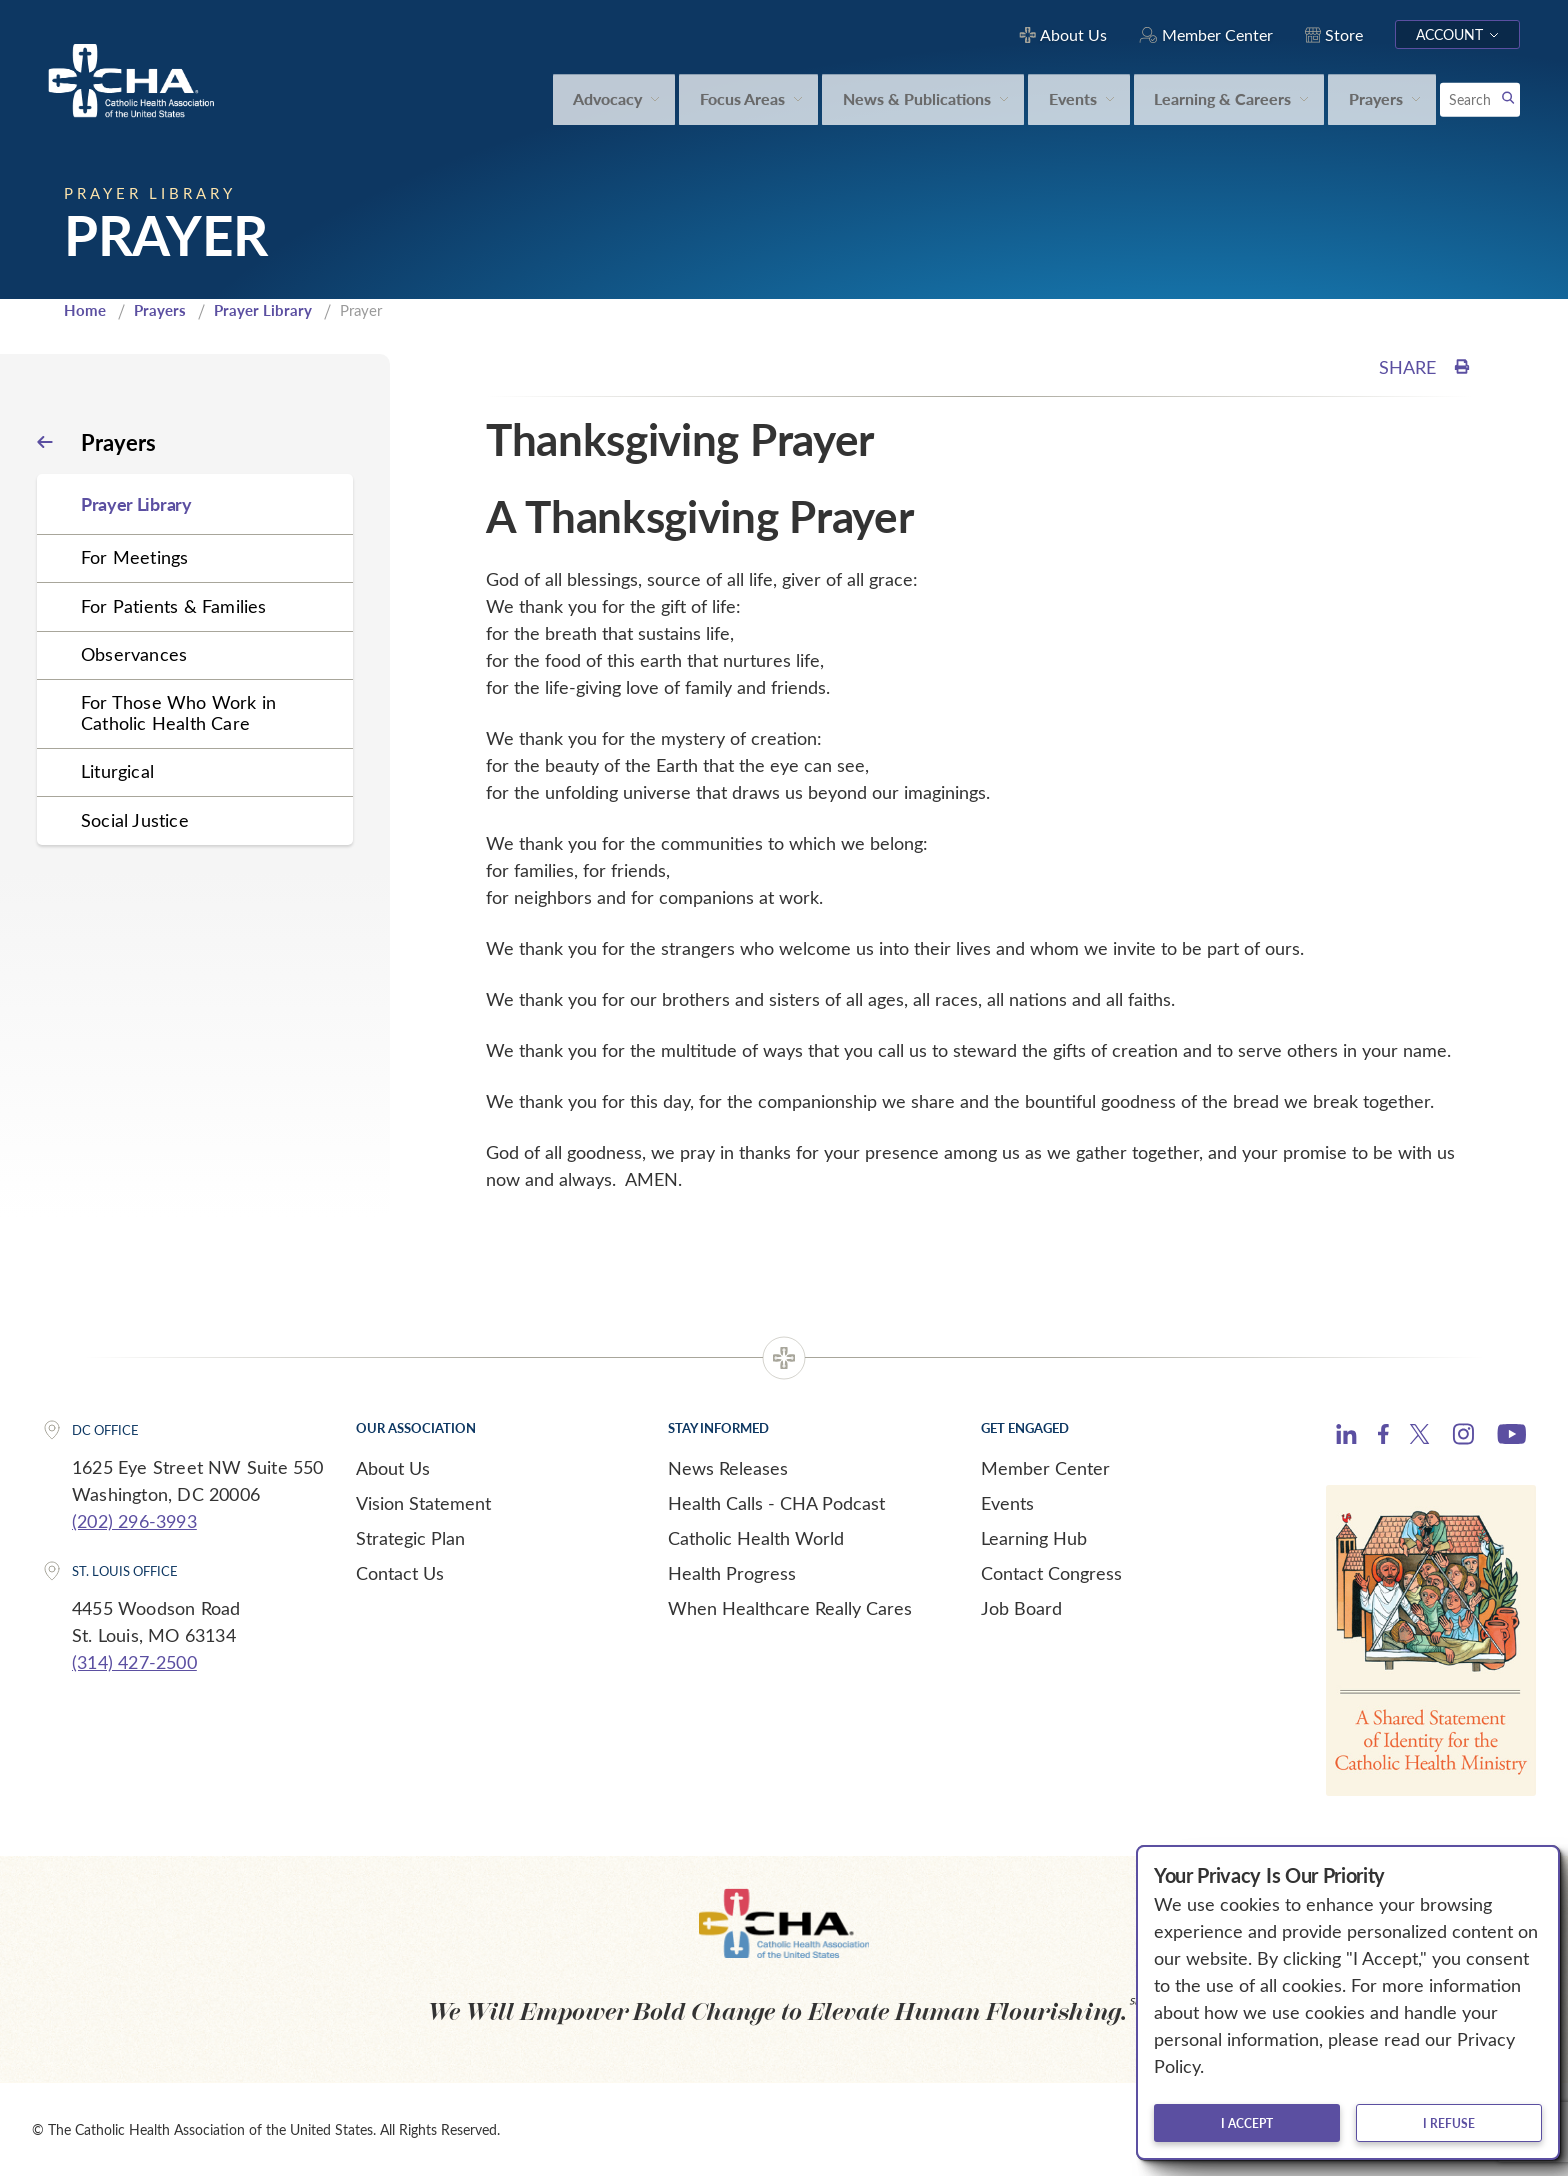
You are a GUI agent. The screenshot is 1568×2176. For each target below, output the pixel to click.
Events (1007, 1503)
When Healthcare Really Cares (790, 1608)
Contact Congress (1051, 1573)
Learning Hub (1034, 1538)
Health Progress (732, 1573)
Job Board (1021, 1608)
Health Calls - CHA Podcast (776, 1503)
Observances (134, 654)
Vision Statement (423, 1503)
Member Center (1045, 1468)
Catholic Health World (756, 1538)
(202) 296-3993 (134, 1521)
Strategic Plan (410, 1538)
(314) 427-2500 (134, 1662)
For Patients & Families (174, 606)
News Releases (728, 1468)
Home (85, 310)
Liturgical (117, 771)
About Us (393, 1468)
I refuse (1449, 2123)
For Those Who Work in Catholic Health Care (178, 712)
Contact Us (400, 1573)
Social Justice (135, 820)
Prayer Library (263, 310)
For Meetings (134, 557)
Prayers (160, 310)
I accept (1247, 2123)
